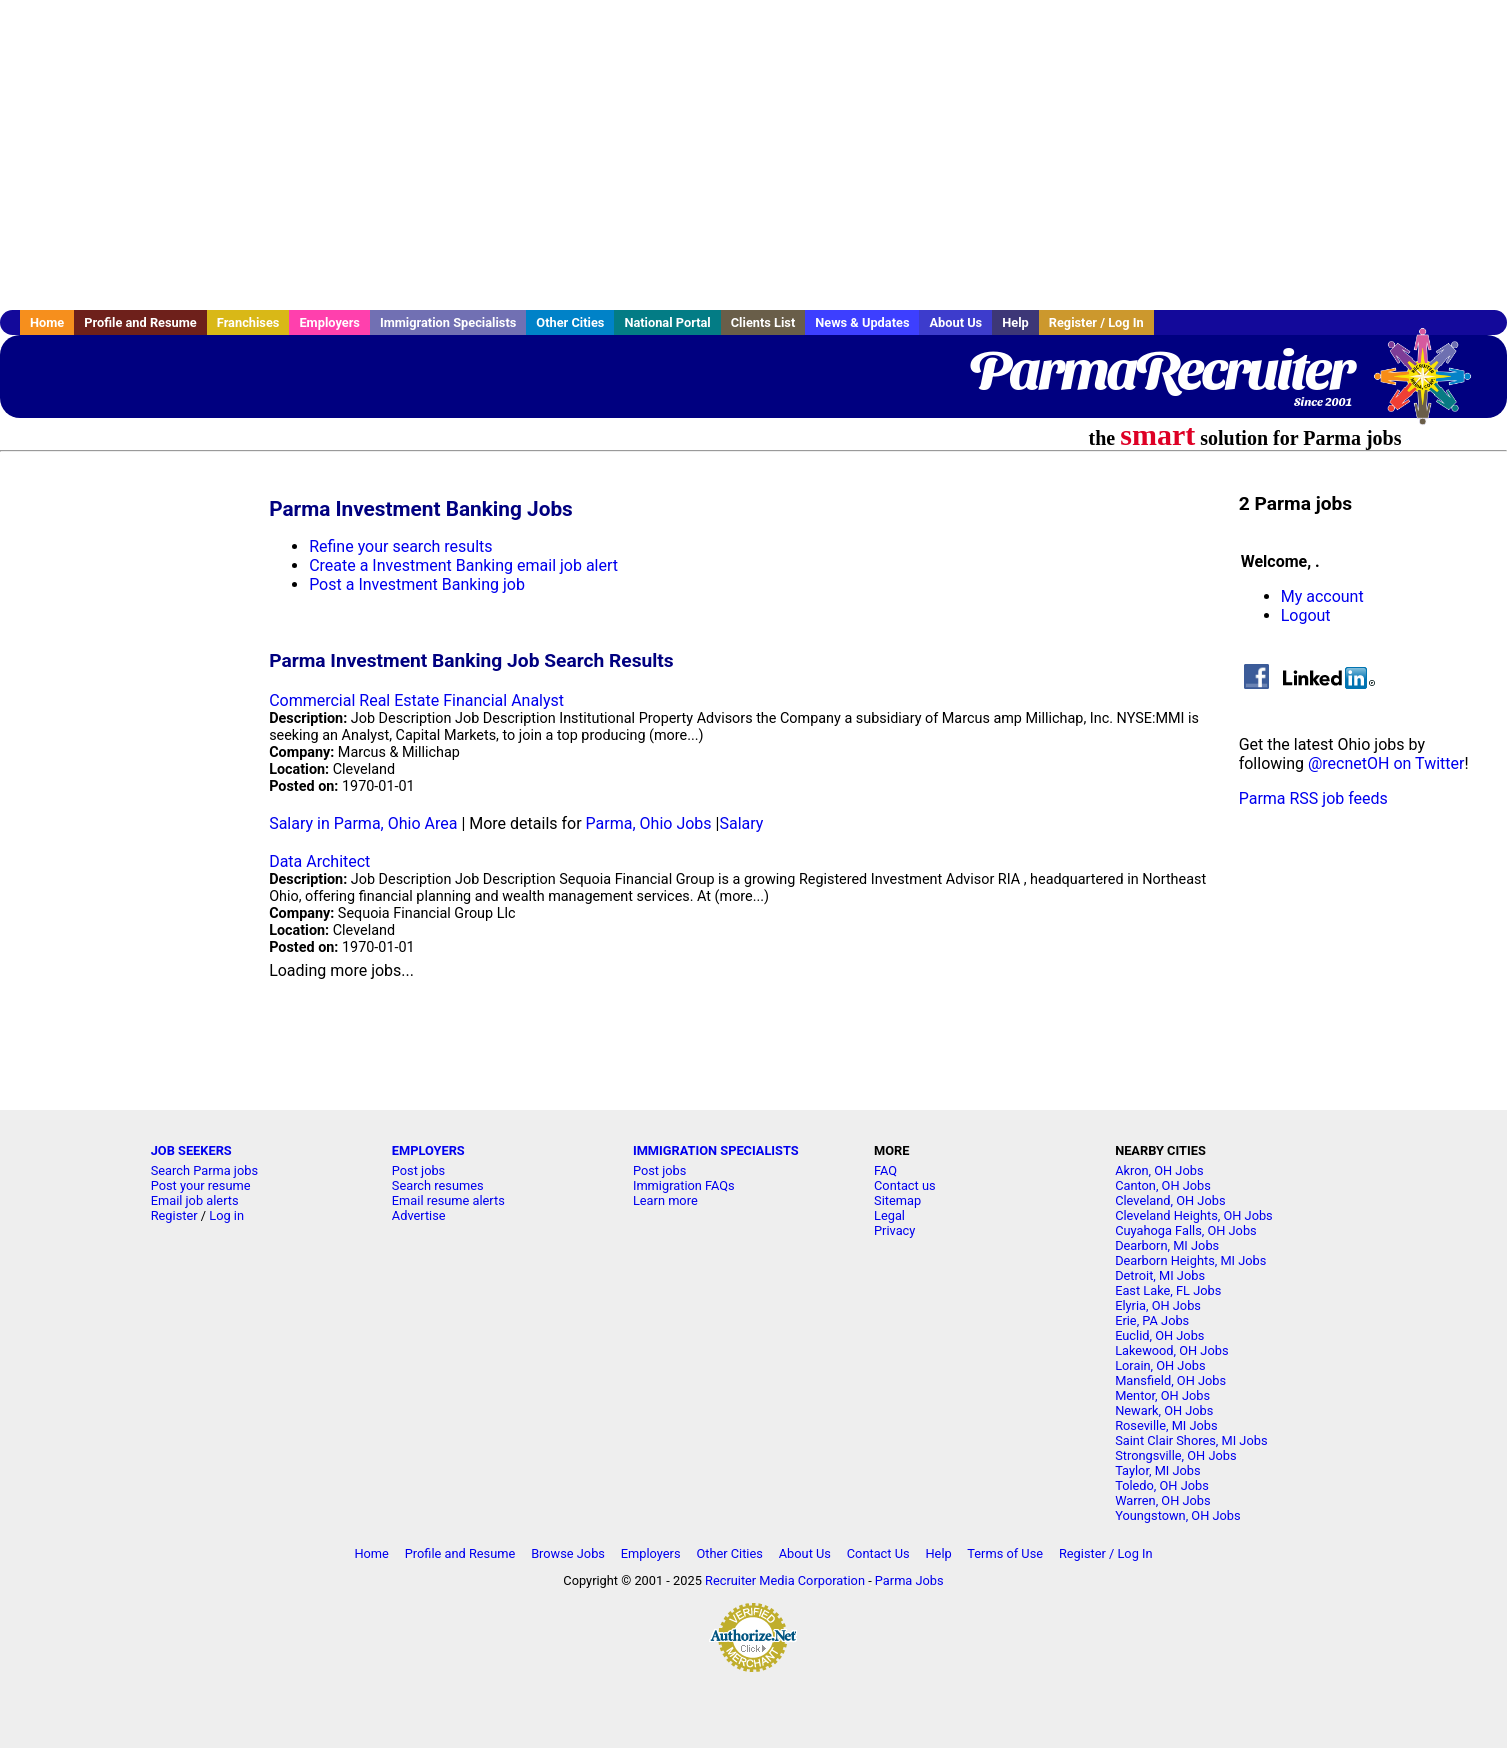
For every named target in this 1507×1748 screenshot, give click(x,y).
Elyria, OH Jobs (1158, 1305)
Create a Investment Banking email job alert (463, 565)
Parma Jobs (909, 1580)
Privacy (894, 1230)
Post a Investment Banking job (417, 584)
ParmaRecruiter (1160, 370)
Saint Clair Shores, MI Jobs (1191, 1440)
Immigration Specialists (448, 322)
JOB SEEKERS (191, 1150)
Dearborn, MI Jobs (1167, 1245)
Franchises (248, 322)
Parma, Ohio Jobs (649, 823)
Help (1015, 322)
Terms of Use (1005, 1553)
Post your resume (201, 1185)
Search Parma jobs (204, 1170)
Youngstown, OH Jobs (1177, 1515)
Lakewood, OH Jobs (1171, 1350)
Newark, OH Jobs (1164, 1410)
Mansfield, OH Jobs (1170, 1380)
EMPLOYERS (428, 1150)
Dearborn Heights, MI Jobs (1190, 1260)
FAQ (885, 1170)
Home (47, 322)
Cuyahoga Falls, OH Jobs (1186, 1230)
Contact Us (878, 1553)
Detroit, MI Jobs (1160, 1275)
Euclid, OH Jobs (1159, 1335)
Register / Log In (1096, 322)
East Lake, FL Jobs (1168, 1290)
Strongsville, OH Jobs (1175, 1455)
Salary (741, 823)
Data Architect (319, 861)
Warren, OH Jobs (1162, 1500)
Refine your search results (400, 546)
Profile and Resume (140, 322)
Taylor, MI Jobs (1158, 1470)
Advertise (419, 1215)
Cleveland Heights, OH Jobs (1194, 1215)
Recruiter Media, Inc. (1432, 386)
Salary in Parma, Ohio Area (363, 823)
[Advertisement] (754, 155)
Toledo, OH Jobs (1162, 1485)
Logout (1306, 615)
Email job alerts (195, 1200)
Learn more (665, 1200)
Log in (226, 1215)
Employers (329, 322)
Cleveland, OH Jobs (1170, 1200)
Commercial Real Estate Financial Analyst (416, 700)
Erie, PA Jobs (1152, 1320)
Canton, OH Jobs (1163, 1185)
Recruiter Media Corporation (785, 1580)
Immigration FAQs (684, 1185)
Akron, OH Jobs (1159, 1170)
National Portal (667, 322)
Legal (889, 1215)
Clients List (763, 322)
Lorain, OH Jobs (1160, 1365)
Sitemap (897, 1200)
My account (1322, 596)
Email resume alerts (448, 1200)
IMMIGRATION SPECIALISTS (716, 1150)
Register (174, 1215)
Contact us (905, 1185)
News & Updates (862, 322)
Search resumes (438, 1185)
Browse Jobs (568, 1553)
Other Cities (570, 322)
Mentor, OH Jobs (1162, 1395)
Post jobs (418, 1170)
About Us (955, 322)
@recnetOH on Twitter (1386, 763)
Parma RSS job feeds (1313, 798)
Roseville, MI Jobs (1166, 1425)
